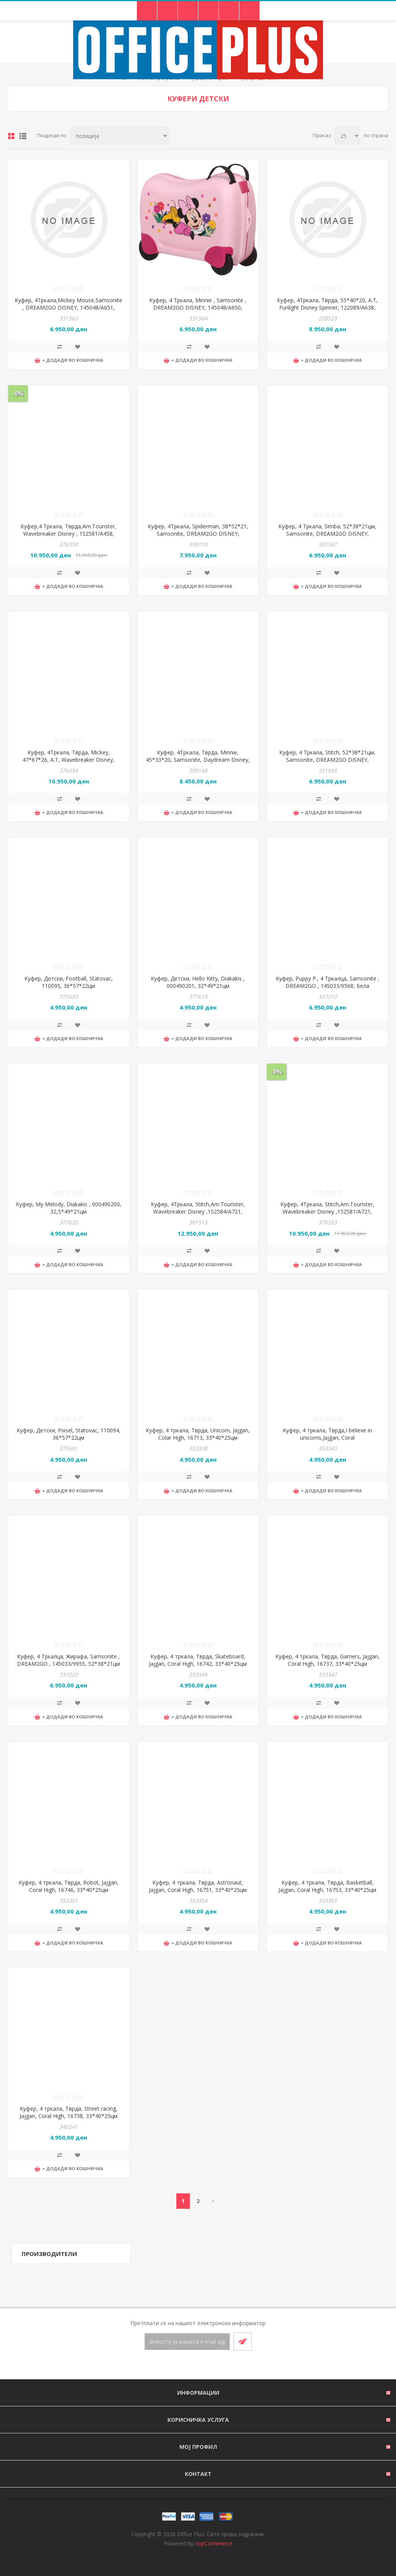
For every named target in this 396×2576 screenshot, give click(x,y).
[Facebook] (189, 2365)
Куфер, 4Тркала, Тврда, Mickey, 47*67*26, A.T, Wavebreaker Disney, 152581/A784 (68, 760)
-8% (18, 393)
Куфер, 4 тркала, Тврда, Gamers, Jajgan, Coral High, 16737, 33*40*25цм (327, 1660)
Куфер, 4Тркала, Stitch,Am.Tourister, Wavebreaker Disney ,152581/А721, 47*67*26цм (327, 1211)
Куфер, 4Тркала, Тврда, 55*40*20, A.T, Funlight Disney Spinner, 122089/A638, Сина (327, 307)
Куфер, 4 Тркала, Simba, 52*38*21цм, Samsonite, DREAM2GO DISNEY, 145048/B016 (327, 534)
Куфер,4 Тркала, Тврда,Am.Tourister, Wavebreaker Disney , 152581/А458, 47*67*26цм (68, 534)
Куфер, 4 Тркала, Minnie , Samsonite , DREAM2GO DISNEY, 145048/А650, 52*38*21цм (197, 307)
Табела (11, 136)
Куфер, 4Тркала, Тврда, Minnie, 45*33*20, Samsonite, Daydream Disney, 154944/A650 (198, 760)
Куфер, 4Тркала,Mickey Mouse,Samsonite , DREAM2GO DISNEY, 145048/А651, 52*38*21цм (68, 307)
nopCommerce (213, 2543)
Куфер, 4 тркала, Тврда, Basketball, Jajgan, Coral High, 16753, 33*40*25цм (327, 1886)
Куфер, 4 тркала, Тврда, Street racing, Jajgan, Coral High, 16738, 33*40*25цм (69, 2112)
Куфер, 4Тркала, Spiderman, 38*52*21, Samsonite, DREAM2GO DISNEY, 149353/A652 (198, 534)
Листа (22, 136)
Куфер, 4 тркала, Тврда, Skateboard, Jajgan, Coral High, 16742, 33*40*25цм (198, 1660)
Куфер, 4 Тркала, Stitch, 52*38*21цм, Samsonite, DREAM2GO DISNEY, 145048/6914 (327, 760)
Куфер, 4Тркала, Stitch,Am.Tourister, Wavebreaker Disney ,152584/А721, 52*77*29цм (198, 1211)
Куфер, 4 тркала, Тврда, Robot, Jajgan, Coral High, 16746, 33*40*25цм (69, 1886)
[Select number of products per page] (347, 136)
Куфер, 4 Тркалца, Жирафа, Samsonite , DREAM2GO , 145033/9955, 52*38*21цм (68, 1660)
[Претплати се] (187, 2341)
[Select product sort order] (119, 136)
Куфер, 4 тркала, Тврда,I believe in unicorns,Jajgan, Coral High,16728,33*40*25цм (327, 1438)
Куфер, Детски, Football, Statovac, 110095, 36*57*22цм (68, 982)
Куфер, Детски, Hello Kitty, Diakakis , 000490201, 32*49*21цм (198, 982)
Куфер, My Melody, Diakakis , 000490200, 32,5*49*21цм (68, 1207)
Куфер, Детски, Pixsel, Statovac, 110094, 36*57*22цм (69, 1434)
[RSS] (207, 2365)
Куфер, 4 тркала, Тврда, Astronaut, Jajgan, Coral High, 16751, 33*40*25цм (198, 1886)
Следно (213, 2201)
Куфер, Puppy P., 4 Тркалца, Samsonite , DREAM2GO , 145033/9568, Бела (327, 982)
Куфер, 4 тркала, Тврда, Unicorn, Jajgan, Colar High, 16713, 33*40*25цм (198, 1434)
